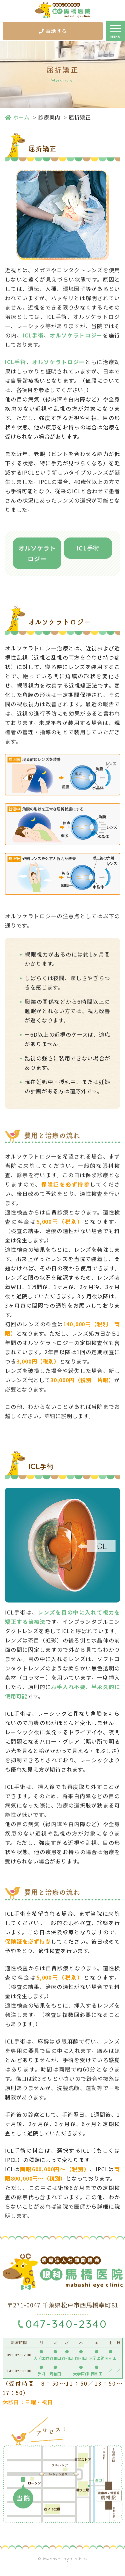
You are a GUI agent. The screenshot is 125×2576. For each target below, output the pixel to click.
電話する (53, 30)
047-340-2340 (66, 2323)
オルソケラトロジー (37, 553)
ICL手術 (87, 547)
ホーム (17, 117)
